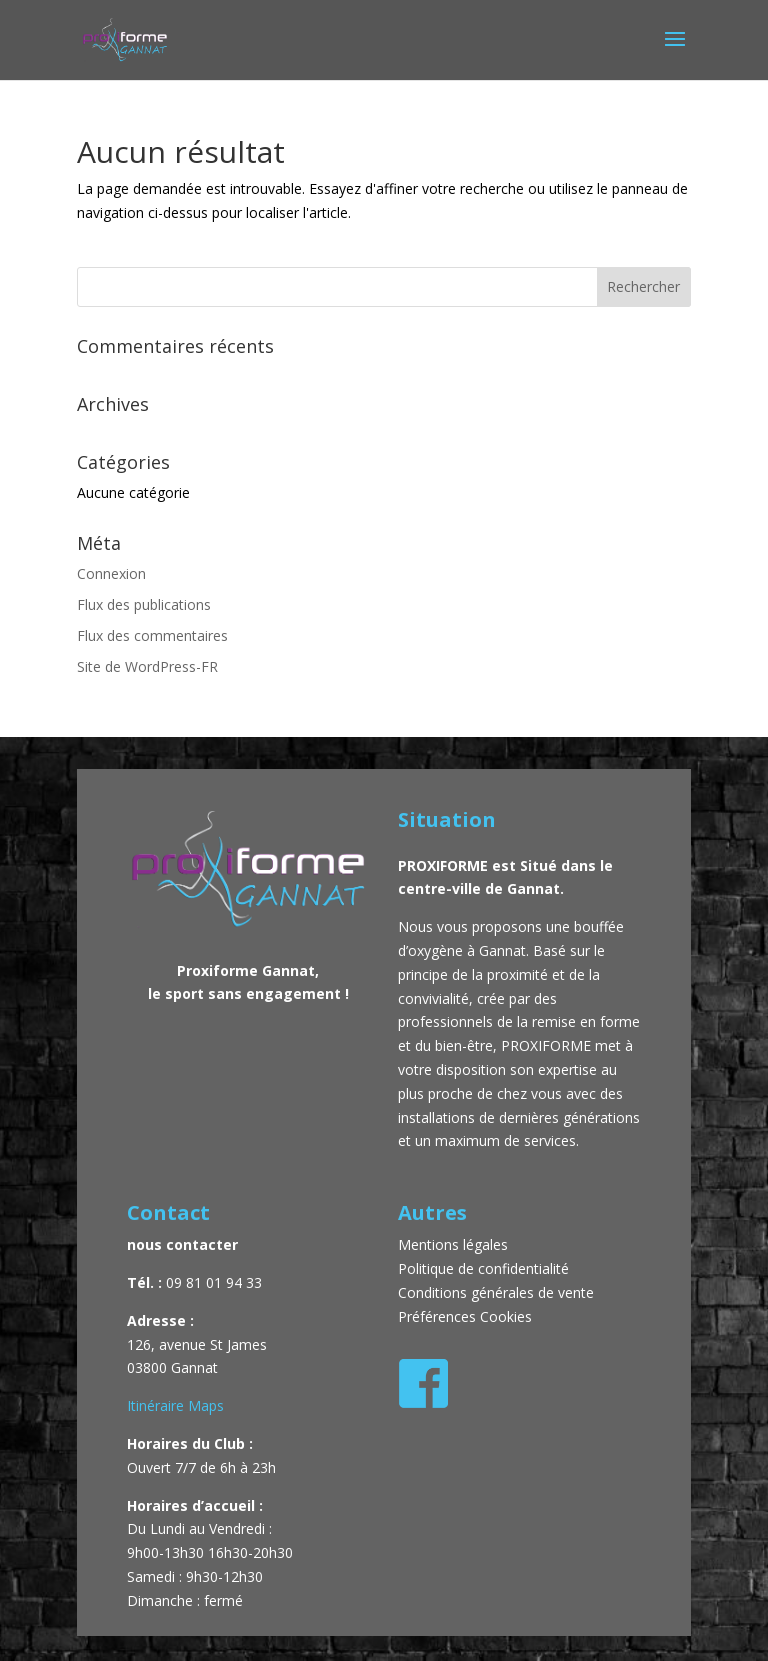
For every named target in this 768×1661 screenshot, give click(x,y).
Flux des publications (144, 604)
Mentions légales (455, 1244)
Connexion (111, 573)
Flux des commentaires (152, 635)
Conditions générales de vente (496, 1292)
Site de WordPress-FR (147, 666)
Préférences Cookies (465, 1316)
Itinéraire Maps (175, 1405)
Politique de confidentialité (483, 1268)
